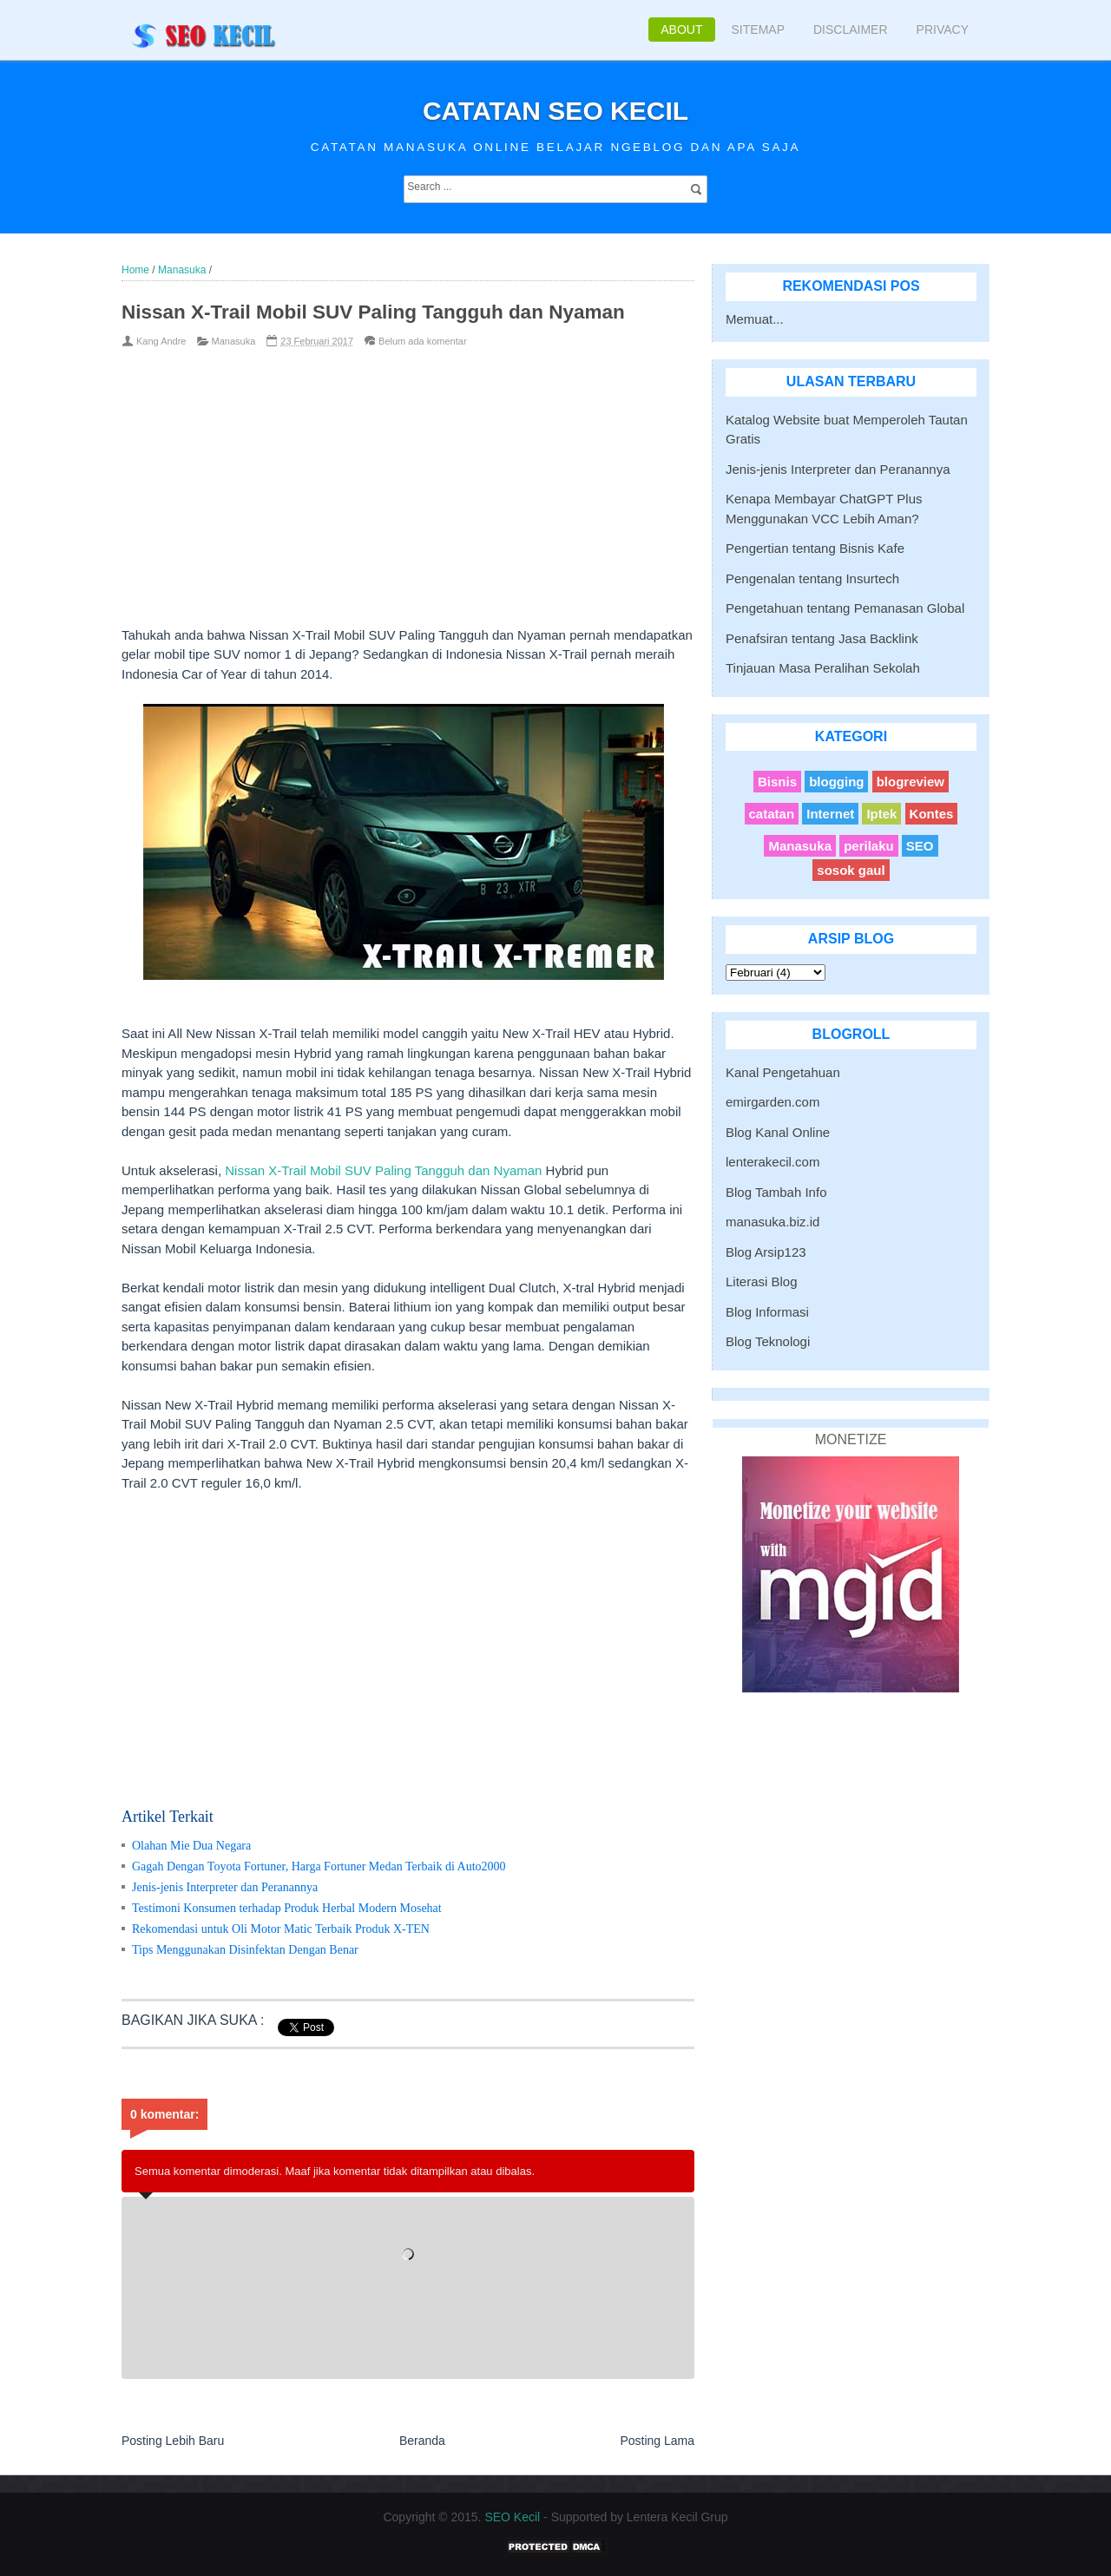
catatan (772, 813)
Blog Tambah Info (776, 1192)
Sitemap (758, 29)
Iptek (881, 813)
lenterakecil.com (772, 1161)
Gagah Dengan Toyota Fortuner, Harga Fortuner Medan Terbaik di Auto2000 (319, 1866)
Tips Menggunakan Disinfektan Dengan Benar (245, 1949)
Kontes (932, 813)
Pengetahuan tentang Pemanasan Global (845, 608)
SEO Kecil (512, 2517)
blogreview (910, 781)
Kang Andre (161, 341)
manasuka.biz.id (772, 1221)
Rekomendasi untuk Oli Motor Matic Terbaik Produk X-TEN (281, 1928)
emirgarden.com (772, 1101)
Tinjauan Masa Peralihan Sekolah (823, 667)
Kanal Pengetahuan (783, 1072)
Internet (830, 813)
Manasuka (234, 341)
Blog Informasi (767, 1311)
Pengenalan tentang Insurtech (812, 578)
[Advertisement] (379, 486)
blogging (836, 781)
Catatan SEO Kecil (555, 110)
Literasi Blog (762, 1281)
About (681, 29)
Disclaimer (850, 29)
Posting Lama (657, 2441)
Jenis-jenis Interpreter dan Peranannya (225, 1887)
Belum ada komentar (422, 341)
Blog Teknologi (768, 1341)
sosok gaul (850, 870)
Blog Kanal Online (778, 1132)
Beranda (422, 2441)
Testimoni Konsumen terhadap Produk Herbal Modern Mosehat (287, 1908)
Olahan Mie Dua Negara (191, 1845)
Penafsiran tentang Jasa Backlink (822, 638)
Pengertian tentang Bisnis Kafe (815, 548)
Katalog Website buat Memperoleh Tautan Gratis (847, 429)
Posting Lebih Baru (173, 2441)
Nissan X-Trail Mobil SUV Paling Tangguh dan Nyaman (383, 1170)
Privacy (943, 29)
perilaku (869, 845)
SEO (920, 845)
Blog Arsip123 (766, 1252)
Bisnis (777, 781)
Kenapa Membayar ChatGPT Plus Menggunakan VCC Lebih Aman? (824, 508)
